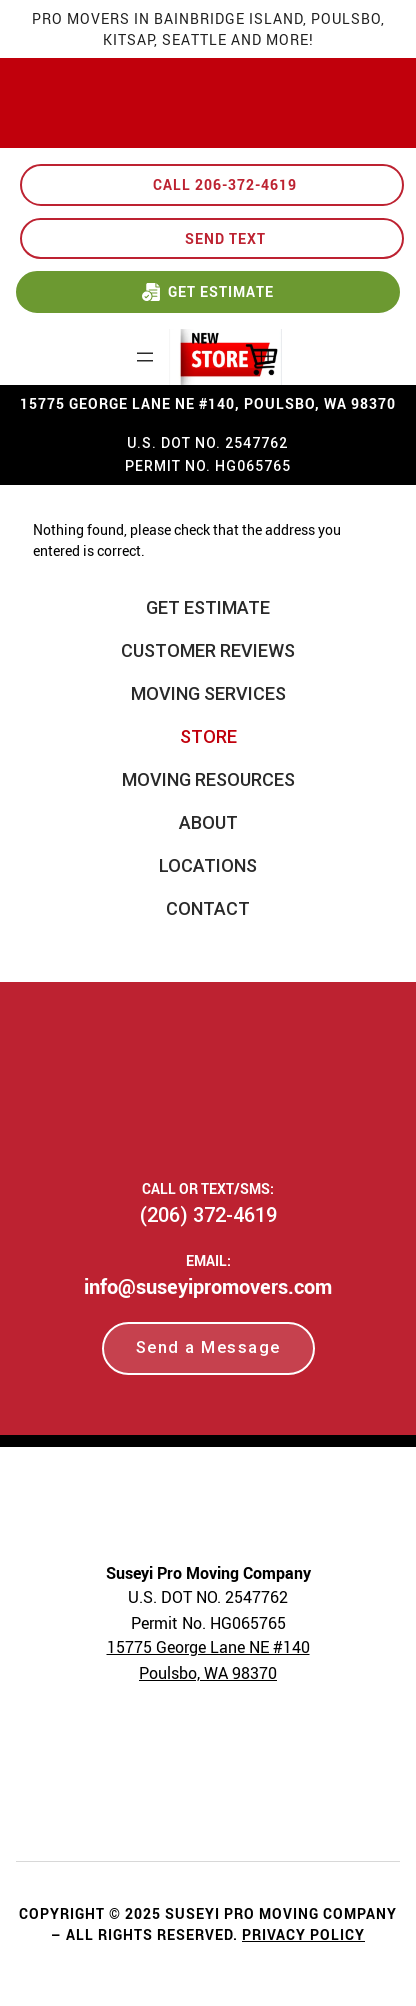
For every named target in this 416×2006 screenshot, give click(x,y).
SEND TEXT (225, 238)
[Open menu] (145, 357)
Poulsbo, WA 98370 (208, 1673)
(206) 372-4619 (208, 1215)
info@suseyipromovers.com (208, 1286)
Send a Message (208, 1347)
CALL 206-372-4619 (225, 184)
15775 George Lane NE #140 (208, 1647)
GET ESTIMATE (221, 291)
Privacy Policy (303, 1934)
